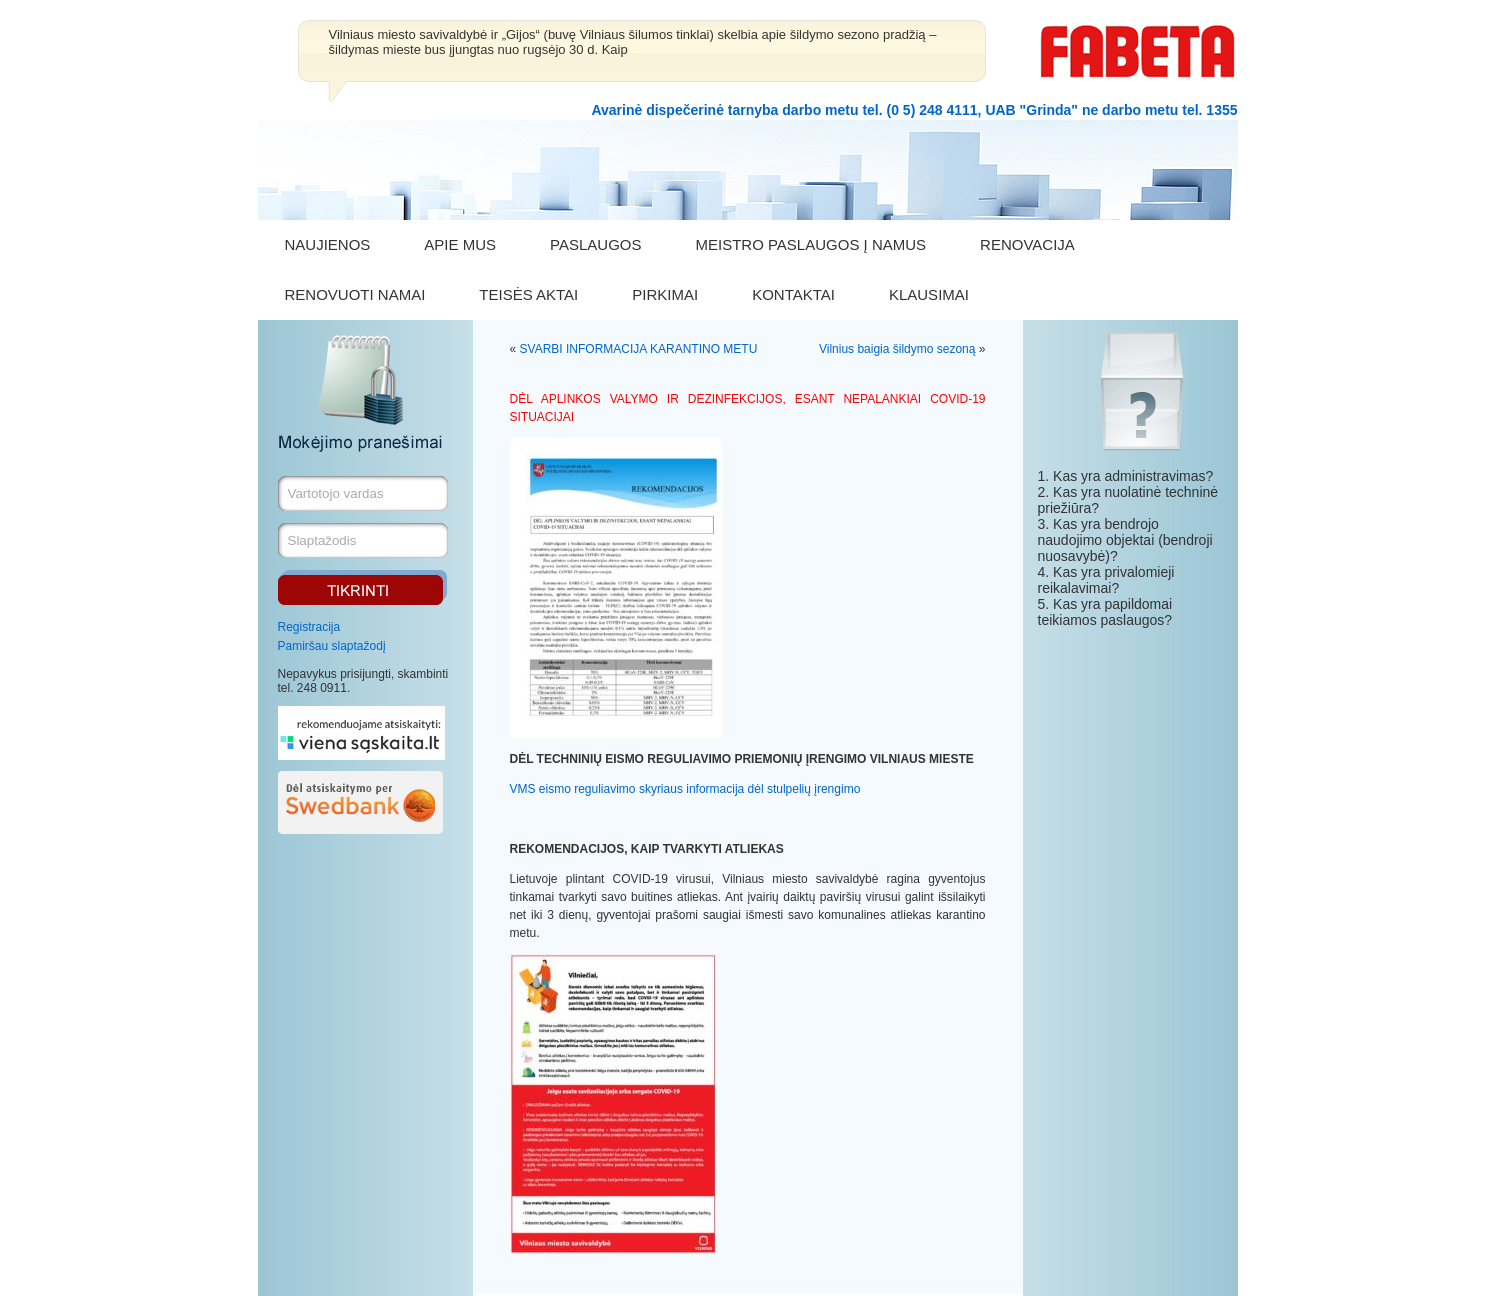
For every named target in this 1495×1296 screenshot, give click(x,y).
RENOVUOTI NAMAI (355, 294)
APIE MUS (460, 244)
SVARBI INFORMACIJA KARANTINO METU (639, 349)
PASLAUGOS (595, 244)
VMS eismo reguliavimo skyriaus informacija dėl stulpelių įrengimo (685, 789)
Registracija (309, 627)
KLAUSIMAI (929, 294)
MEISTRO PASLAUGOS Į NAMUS (810, 244)
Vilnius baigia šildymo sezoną (897, 349)
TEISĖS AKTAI (528, 294)
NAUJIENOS (328, 244)
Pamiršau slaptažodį (332, 646)
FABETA (1138, 51)
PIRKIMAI (665, 294)
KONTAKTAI (793, 294)
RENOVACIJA (1027, 244)
